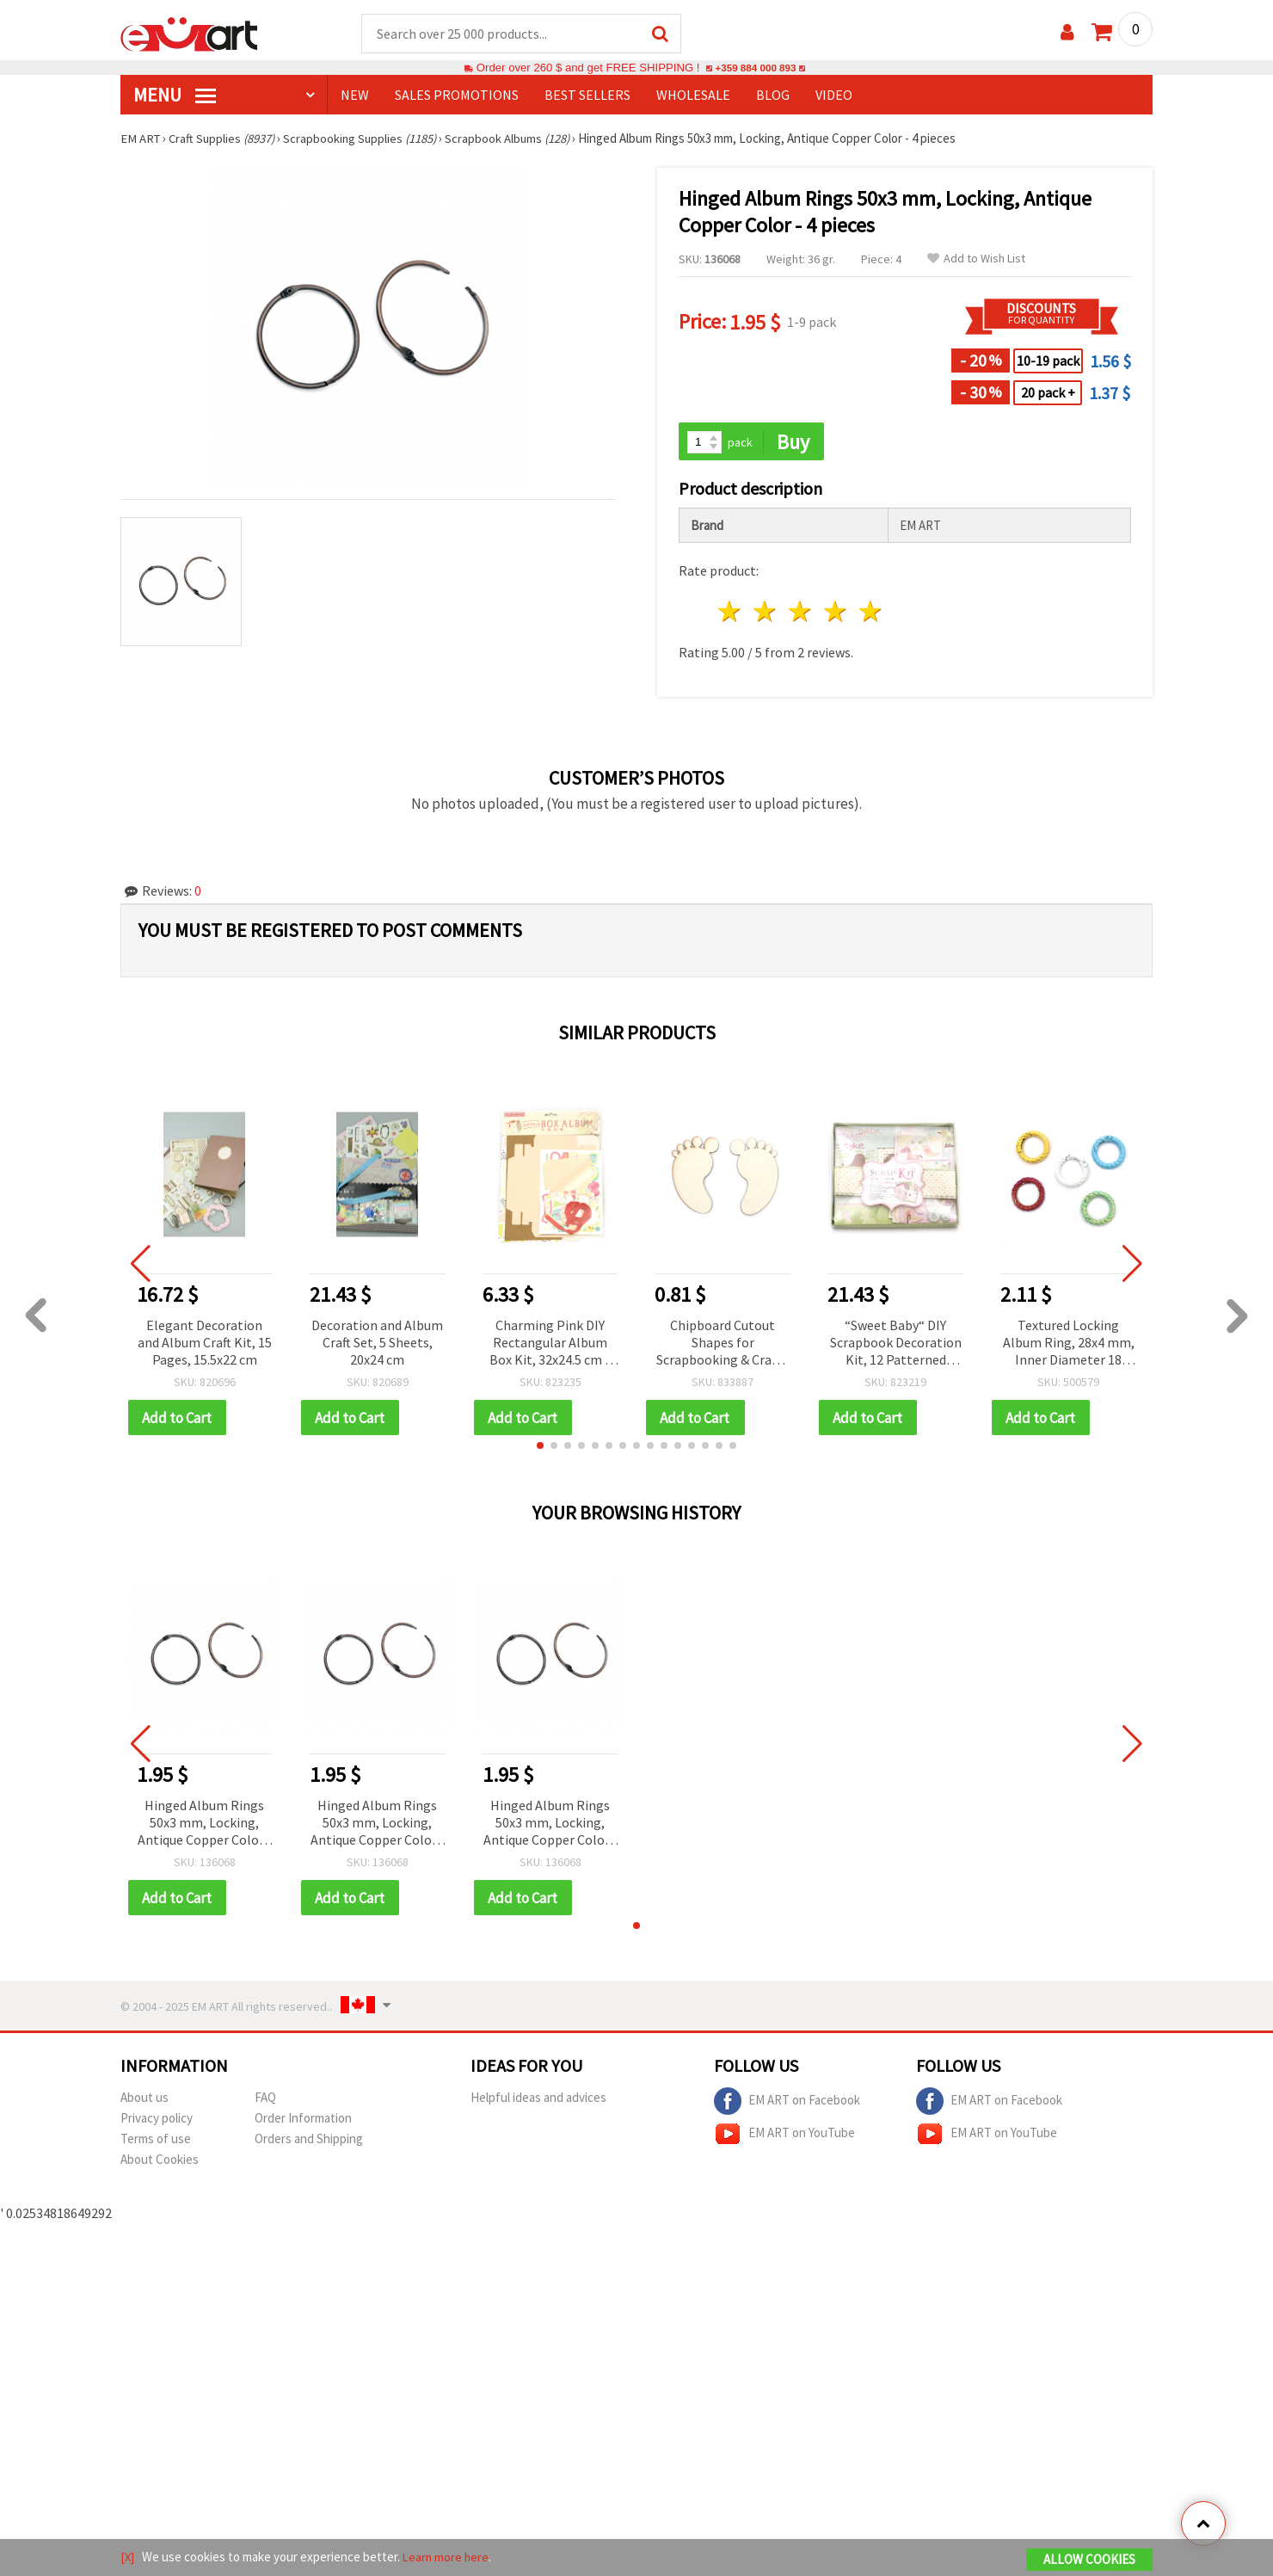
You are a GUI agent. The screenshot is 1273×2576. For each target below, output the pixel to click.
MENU (174, 95)
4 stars (835, 614)
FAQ (265, 2100)
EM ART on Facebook (787, 2104)
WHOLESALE (693, 95)
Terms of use (155, 2142)
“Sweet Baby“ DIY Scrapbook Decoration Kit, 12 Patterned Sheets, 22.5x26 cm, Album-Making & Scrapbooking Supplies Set (895, 1345)
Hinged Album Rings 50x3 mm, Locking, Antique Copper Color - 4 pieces (205, 1826)
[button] (540, 1448)
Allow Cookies (1089, 2560)
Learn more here (447, 2557)
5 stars (871, 614)
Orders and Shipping (309, 2142)
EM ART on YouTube (784, 2137)
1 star (730, 614)
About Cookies (159, 2162)
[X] (127, 2557)
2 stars (766, 614)
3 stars (801, 614)
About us (144, 2100)
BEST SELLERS (587, 95)
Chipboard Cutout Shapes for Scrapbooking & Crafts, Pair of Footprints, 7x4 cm (723, 1345)
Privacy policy (156, 2121)
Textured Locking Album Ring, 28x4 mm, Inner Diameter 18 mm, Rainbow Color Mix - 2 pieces (1069, 1345)
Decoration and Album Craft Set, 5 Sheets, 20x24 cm (377, 1344)
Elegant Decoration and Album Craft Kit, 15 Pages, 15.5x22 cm (205, 1344)
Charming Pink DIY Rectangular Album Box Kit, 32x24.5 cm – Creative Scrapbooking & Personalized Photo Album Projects (550, 1345)
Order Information (303, 2121)
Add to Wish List (976, 259)
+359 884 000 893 (755, 68)
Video (833, 95)
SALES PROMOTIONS (457, 95)
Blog (773, 95)
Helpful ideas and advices (538, 2100)
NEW (355, 95)
